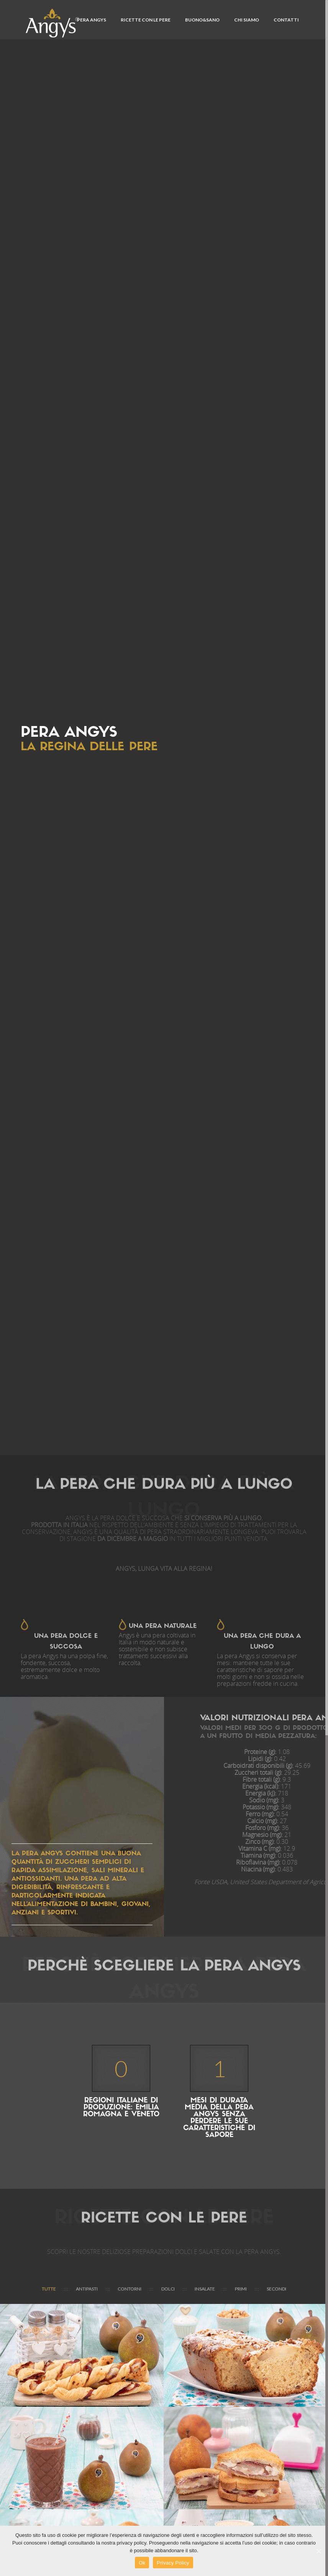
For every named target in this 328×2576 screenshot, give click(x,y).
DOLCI (168, 2289)
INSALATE (205, 2289)
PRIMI (241, 2289)
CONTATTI (286, 20)
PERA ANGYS (91, 20)
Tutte (49, 2289)
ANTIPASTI (87, 2289)
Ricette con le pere (146, 20)
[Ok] (318, 2551)
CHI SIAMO (246, 20)
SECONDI (276, 2289)
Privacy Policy (173, 2563)
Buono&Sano (202, 20)
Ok (142, 2563)
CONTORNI (129, 2289)
